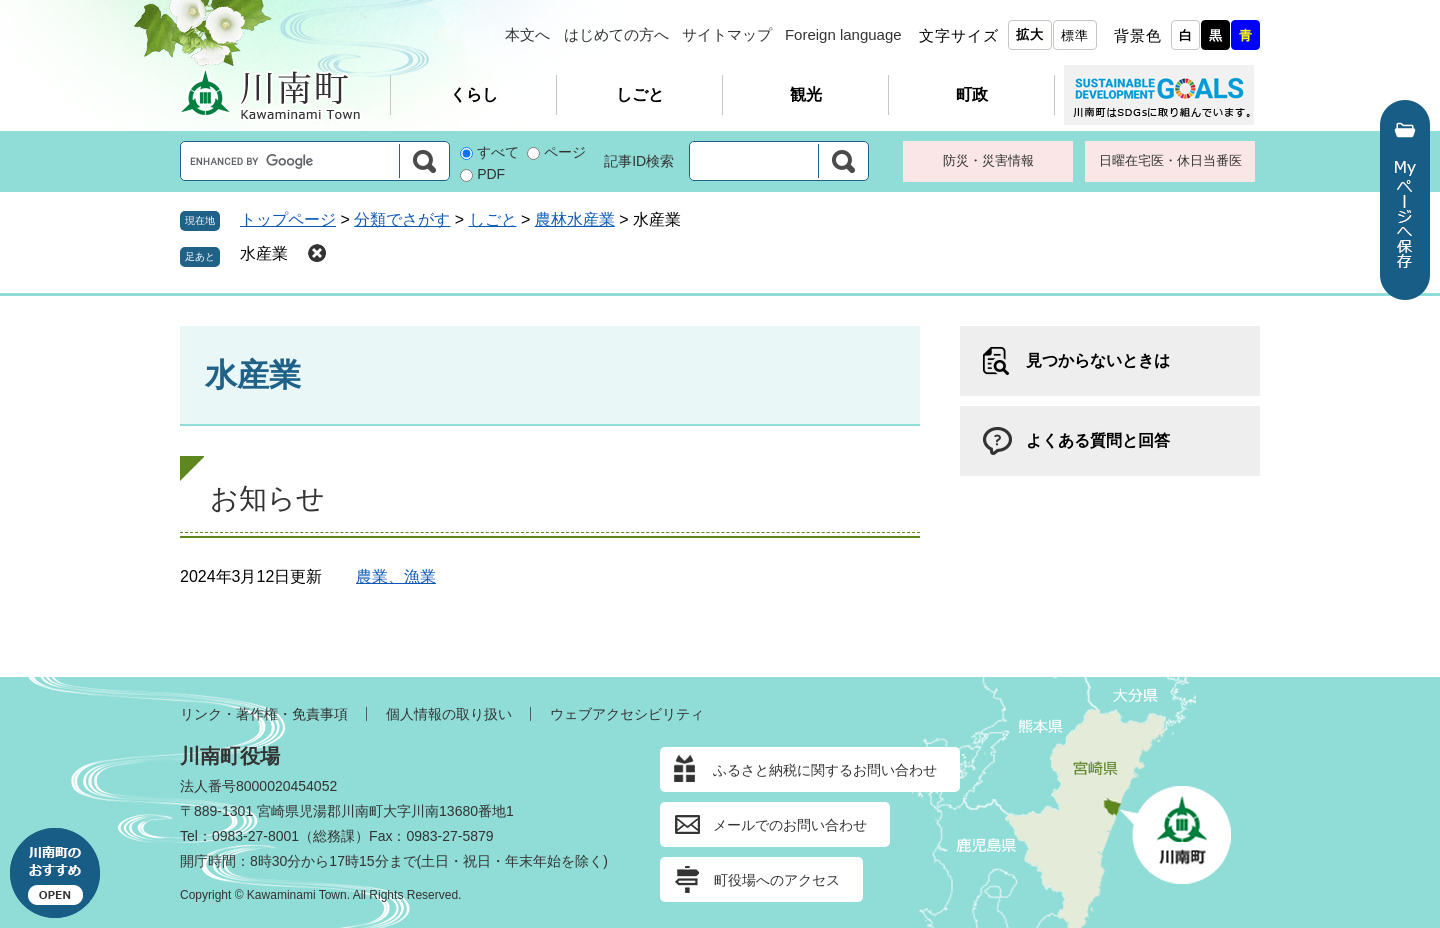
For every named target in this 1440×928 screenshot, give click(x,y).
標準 (1075, 35)
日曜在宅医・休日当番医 (1170, 160)
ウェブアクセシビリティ (627, 714)
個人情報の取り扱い (449, 714)
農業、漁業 (396, 576)
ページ (565, 152)
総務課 (334, 836)
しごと (640, 94)
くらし (474, 94)
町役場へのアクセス (777, 880)
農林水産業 (575, 219)
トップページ (288, 219)
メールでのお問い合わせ (790, 825)
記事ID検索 (639, 161)
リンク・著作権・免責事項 (264, 714)
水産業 (264, 253)
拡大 (1030, 34)
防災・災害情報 (988, 160)
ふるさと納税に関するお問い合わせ (825, 770)
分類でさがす (402, 219)
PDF (491, 174)
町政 (972, 94)
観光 (806, 94)
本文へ (527, 34)
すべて (498, 152)
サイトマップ (727, 34)
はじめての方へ (616, 34)
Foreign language (843, 34)
